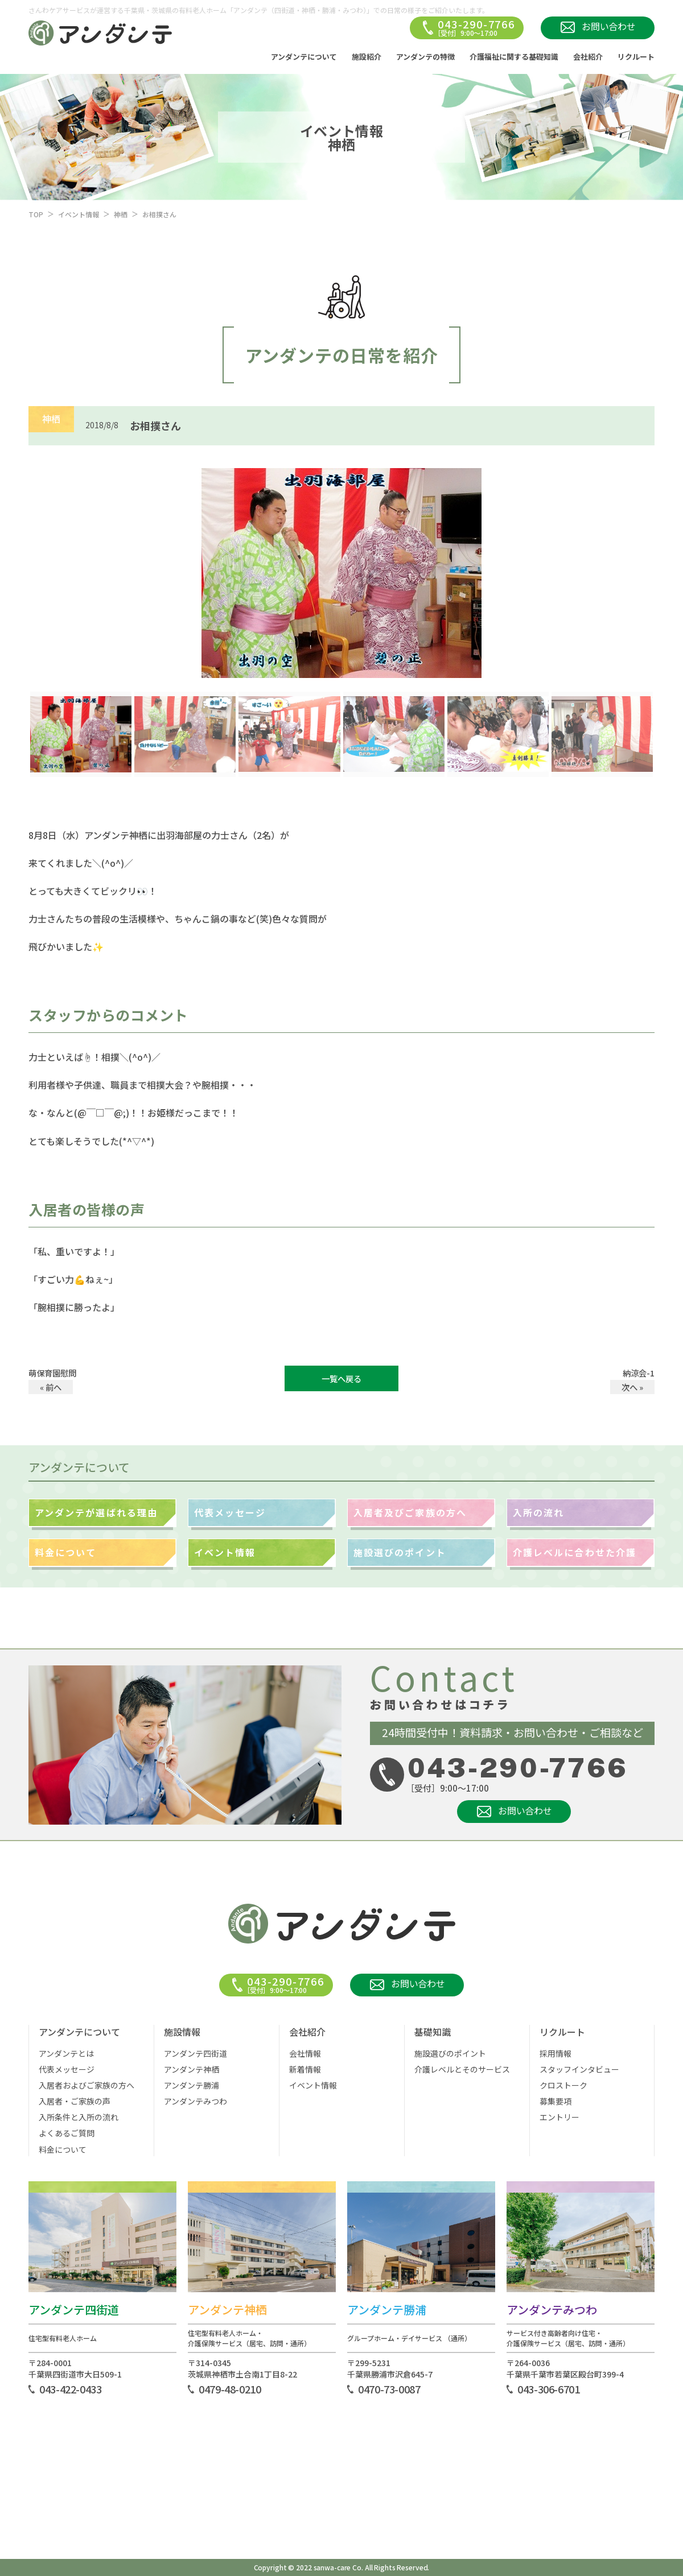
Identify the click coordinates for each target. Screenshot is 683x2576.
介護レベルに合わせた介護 (574, 1552)
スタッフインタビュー (579, 2069)
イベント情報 (78, 214)
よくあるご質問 (66, 2133)
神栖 (120, 214)
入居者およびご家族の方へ (86, 2085)
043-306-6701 (548, 2388)
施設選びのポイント (399, 1552)
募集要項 (555, 2101)
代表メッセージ (230, 1512)
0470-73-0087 (389, 2388)
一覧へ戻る (341, 1378)
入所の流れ (538, 1512)
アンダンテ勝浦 (191, 2085)
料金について (65, 1552)
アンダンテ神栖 (191, 2069)
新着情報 (305, 2069)
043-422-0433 (70, 2388)
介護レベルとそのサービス (462, 2069)
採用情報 (555, 2053)
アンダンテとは (66, 2053)
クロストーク (563, 2085)
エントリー (559, 2117)
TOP (35, 214)
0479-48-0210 (230, 2388)
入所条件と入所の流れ (78, 2117)
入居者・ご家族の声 (74, 2101)
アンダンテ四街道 (195, 2053)
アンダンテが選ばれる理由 (96, 1512)
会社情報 (305, 2053)
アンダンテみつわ (195, 2101)
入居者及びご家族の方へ (410, 1512)
